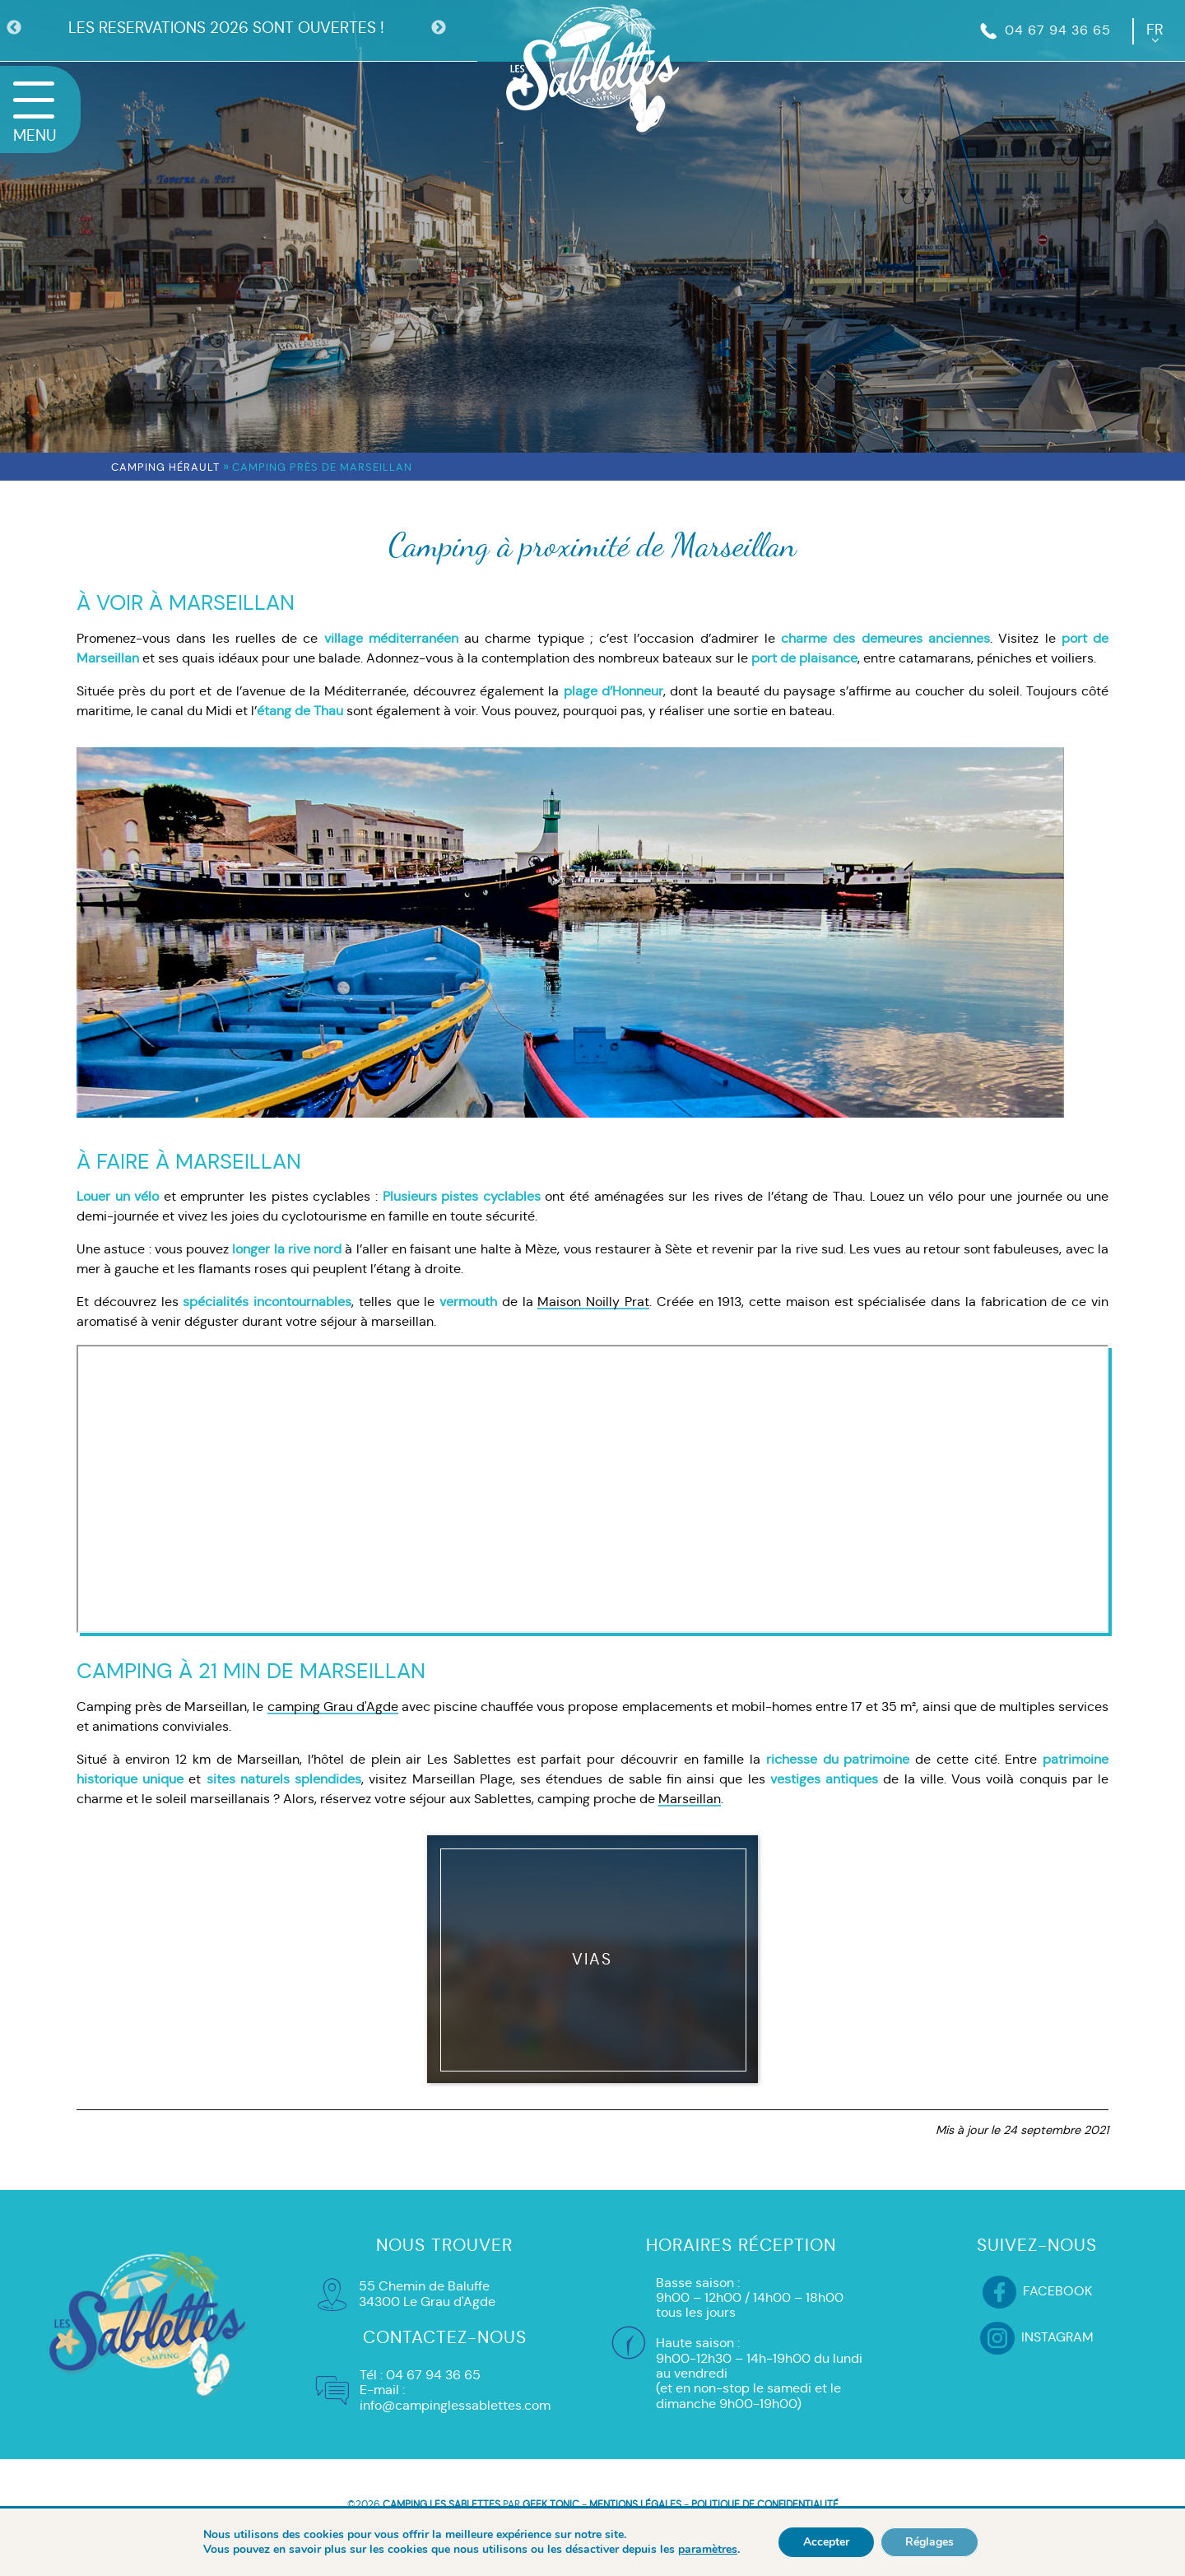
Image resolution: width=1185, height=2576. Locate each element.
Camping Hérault (165, 467)
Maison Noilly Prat (593, 1301)
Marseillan (689, 1798)
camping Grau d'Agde (332, 1706)
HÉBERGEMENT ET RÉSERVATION (592, 2538)
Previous (14, 28)
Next (438, 28)
